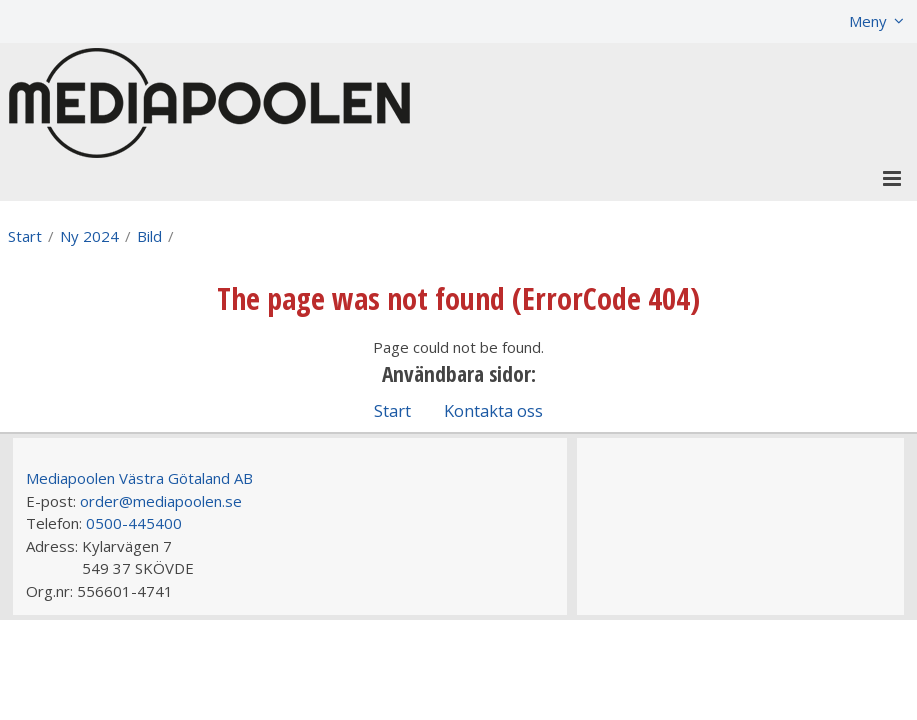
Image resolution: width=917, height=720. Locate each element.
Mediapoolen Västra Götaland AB (139, 478)
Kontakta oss (493, 410)
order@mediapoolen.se (161, 501)
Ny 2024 (89, 236)
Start (25, 236)
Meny (868, 21)
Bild (149, 236)
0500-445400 (134, 523)
